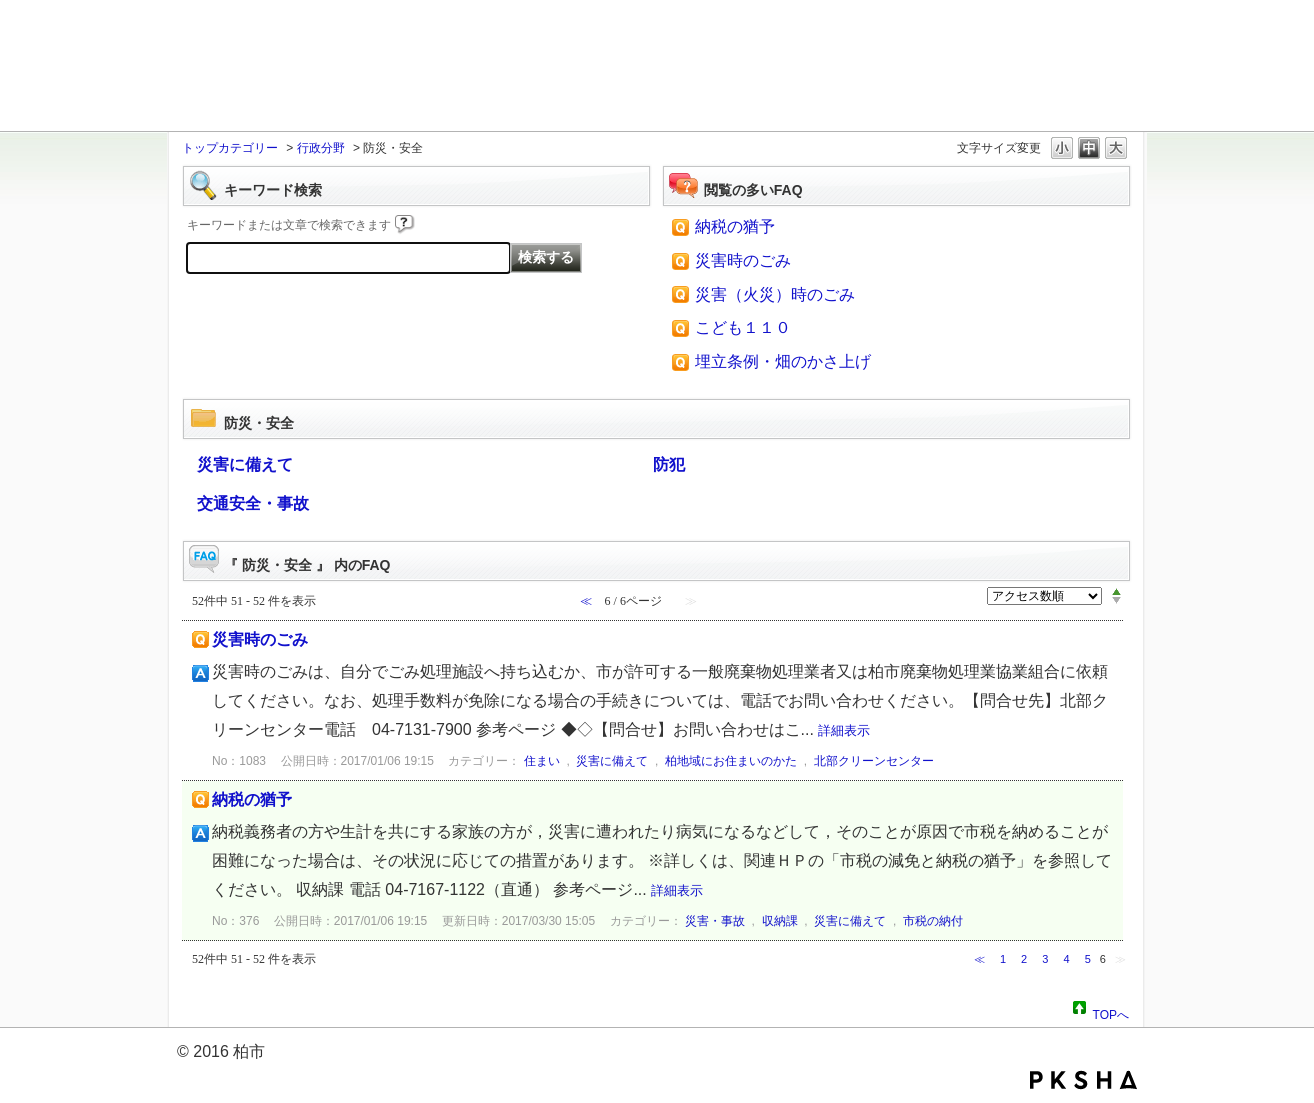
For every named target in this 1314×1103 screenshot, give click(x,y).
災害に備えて (245, 464)
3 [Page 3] (1045, 959)
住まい (542, 761)
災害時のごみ (743, 260)
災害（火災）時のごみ (775, 294)
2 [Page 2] (1024, 959)
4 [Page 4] (1066, 959)
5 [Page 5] (1088, 959)
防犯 (669, 464)
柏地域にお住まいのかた (731, 761)
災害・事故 (715, 921)
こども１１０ (743, 327)
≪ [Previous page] (979, 959)
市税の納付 (933, 921)
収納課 (780, 921)
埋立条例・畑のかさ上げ (783, 361)
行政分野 (321, 148)
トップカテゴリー (230, 148)
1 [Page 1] (1003, 959)
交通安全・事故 (253, 503)
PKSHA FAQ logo (1083, 1080)
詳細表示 (844, 730)
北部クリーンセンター (874, 761)
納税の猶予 (735, 226)
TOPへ (1111, 1012)
